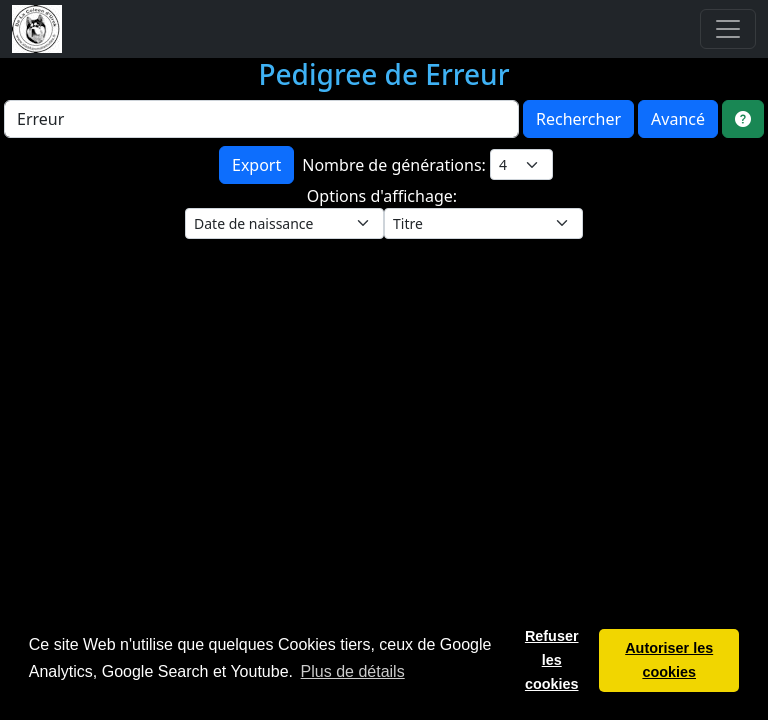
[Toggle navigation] (728, 29)
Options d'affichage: (384, 196)
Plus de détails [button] (353, 671)
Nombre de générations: (396, 165)
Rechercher (578, 119)
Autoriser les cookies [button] (669, 660)
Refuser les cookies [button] (552, 660)
